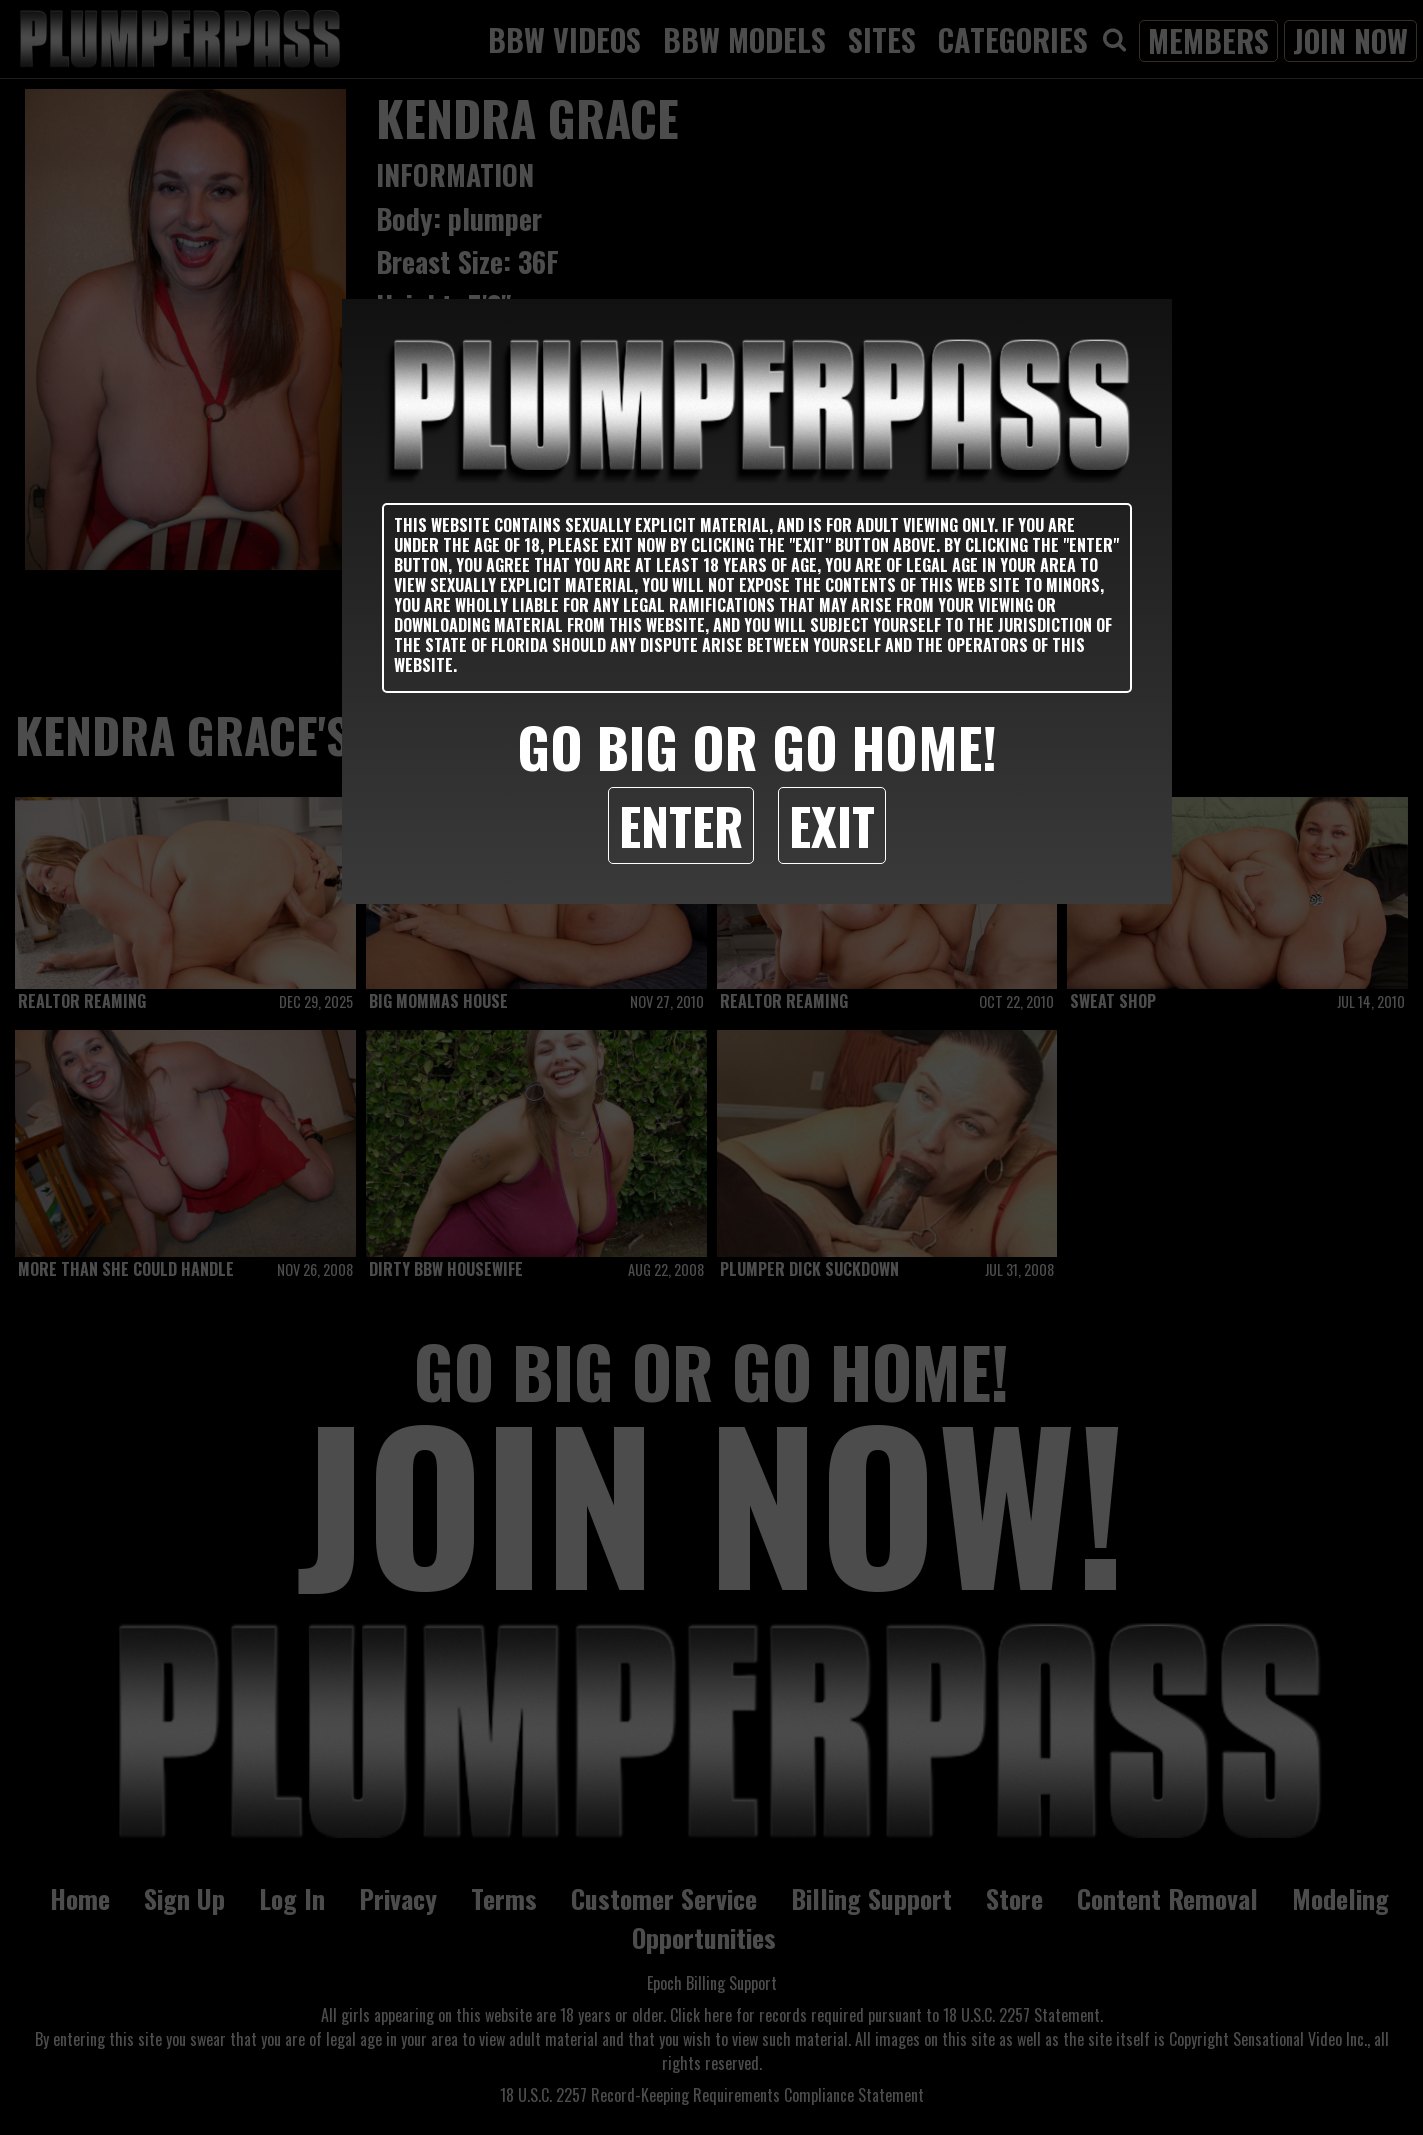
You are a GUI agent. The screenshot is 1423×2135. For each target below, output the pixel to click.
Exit (832, 825)
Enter (681, 825)
